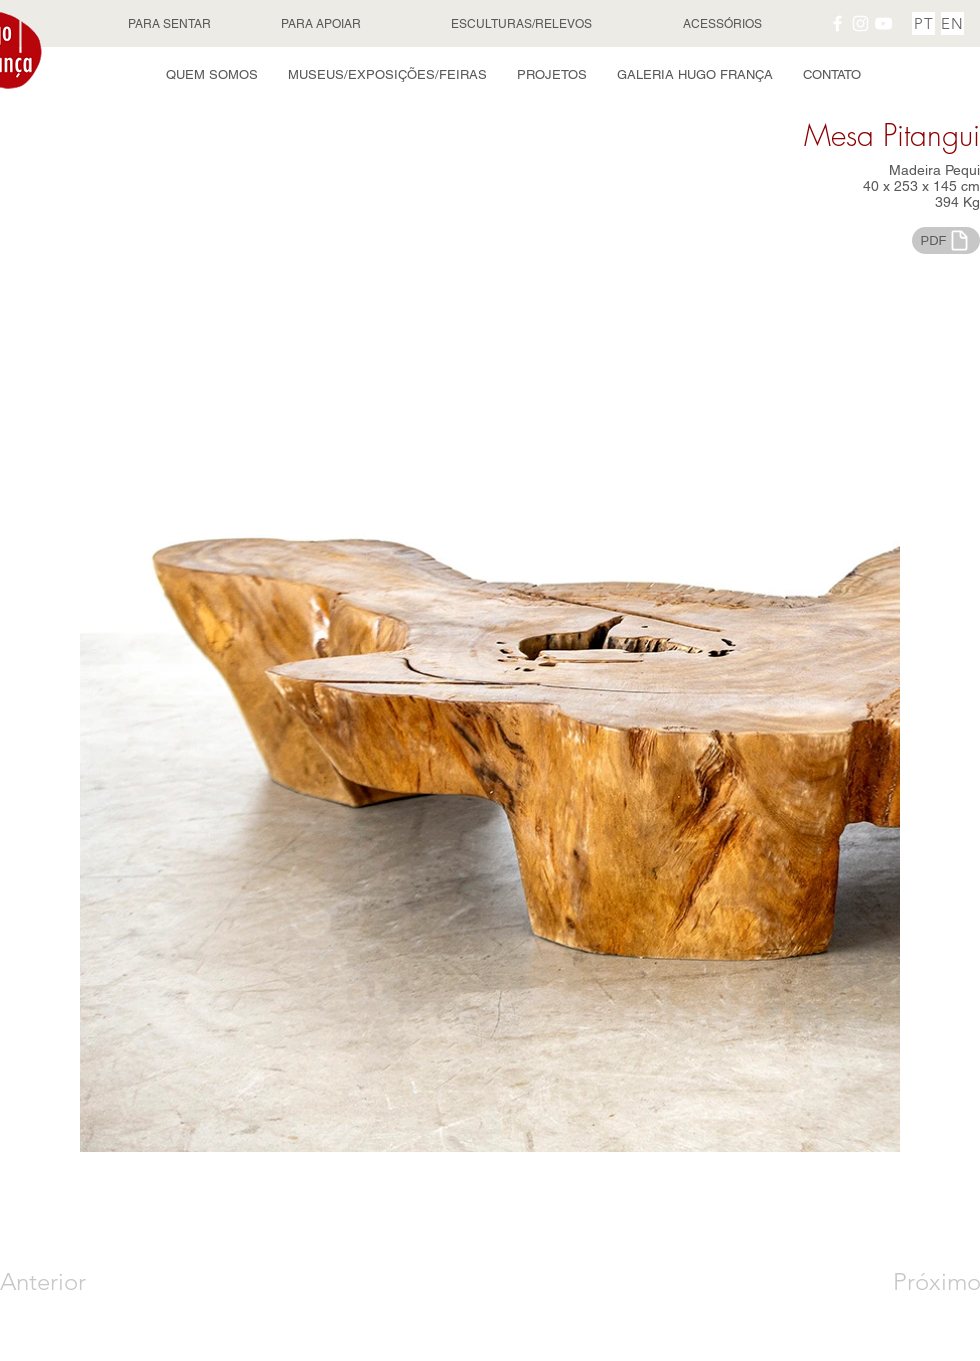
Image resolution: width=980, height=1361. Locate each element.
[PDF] (946, 240)
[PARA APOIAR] (323, 24)
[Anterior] (71, 1282)
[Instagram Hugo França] (860, 23)
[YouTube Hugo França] (883, 23)
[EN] (952, 23)
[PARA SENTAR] (171, 24)
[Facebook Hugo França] (837, 23)
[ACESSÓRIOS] (724, 24)
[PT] (923, 23)
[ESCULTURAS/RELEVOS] (523, 24)
